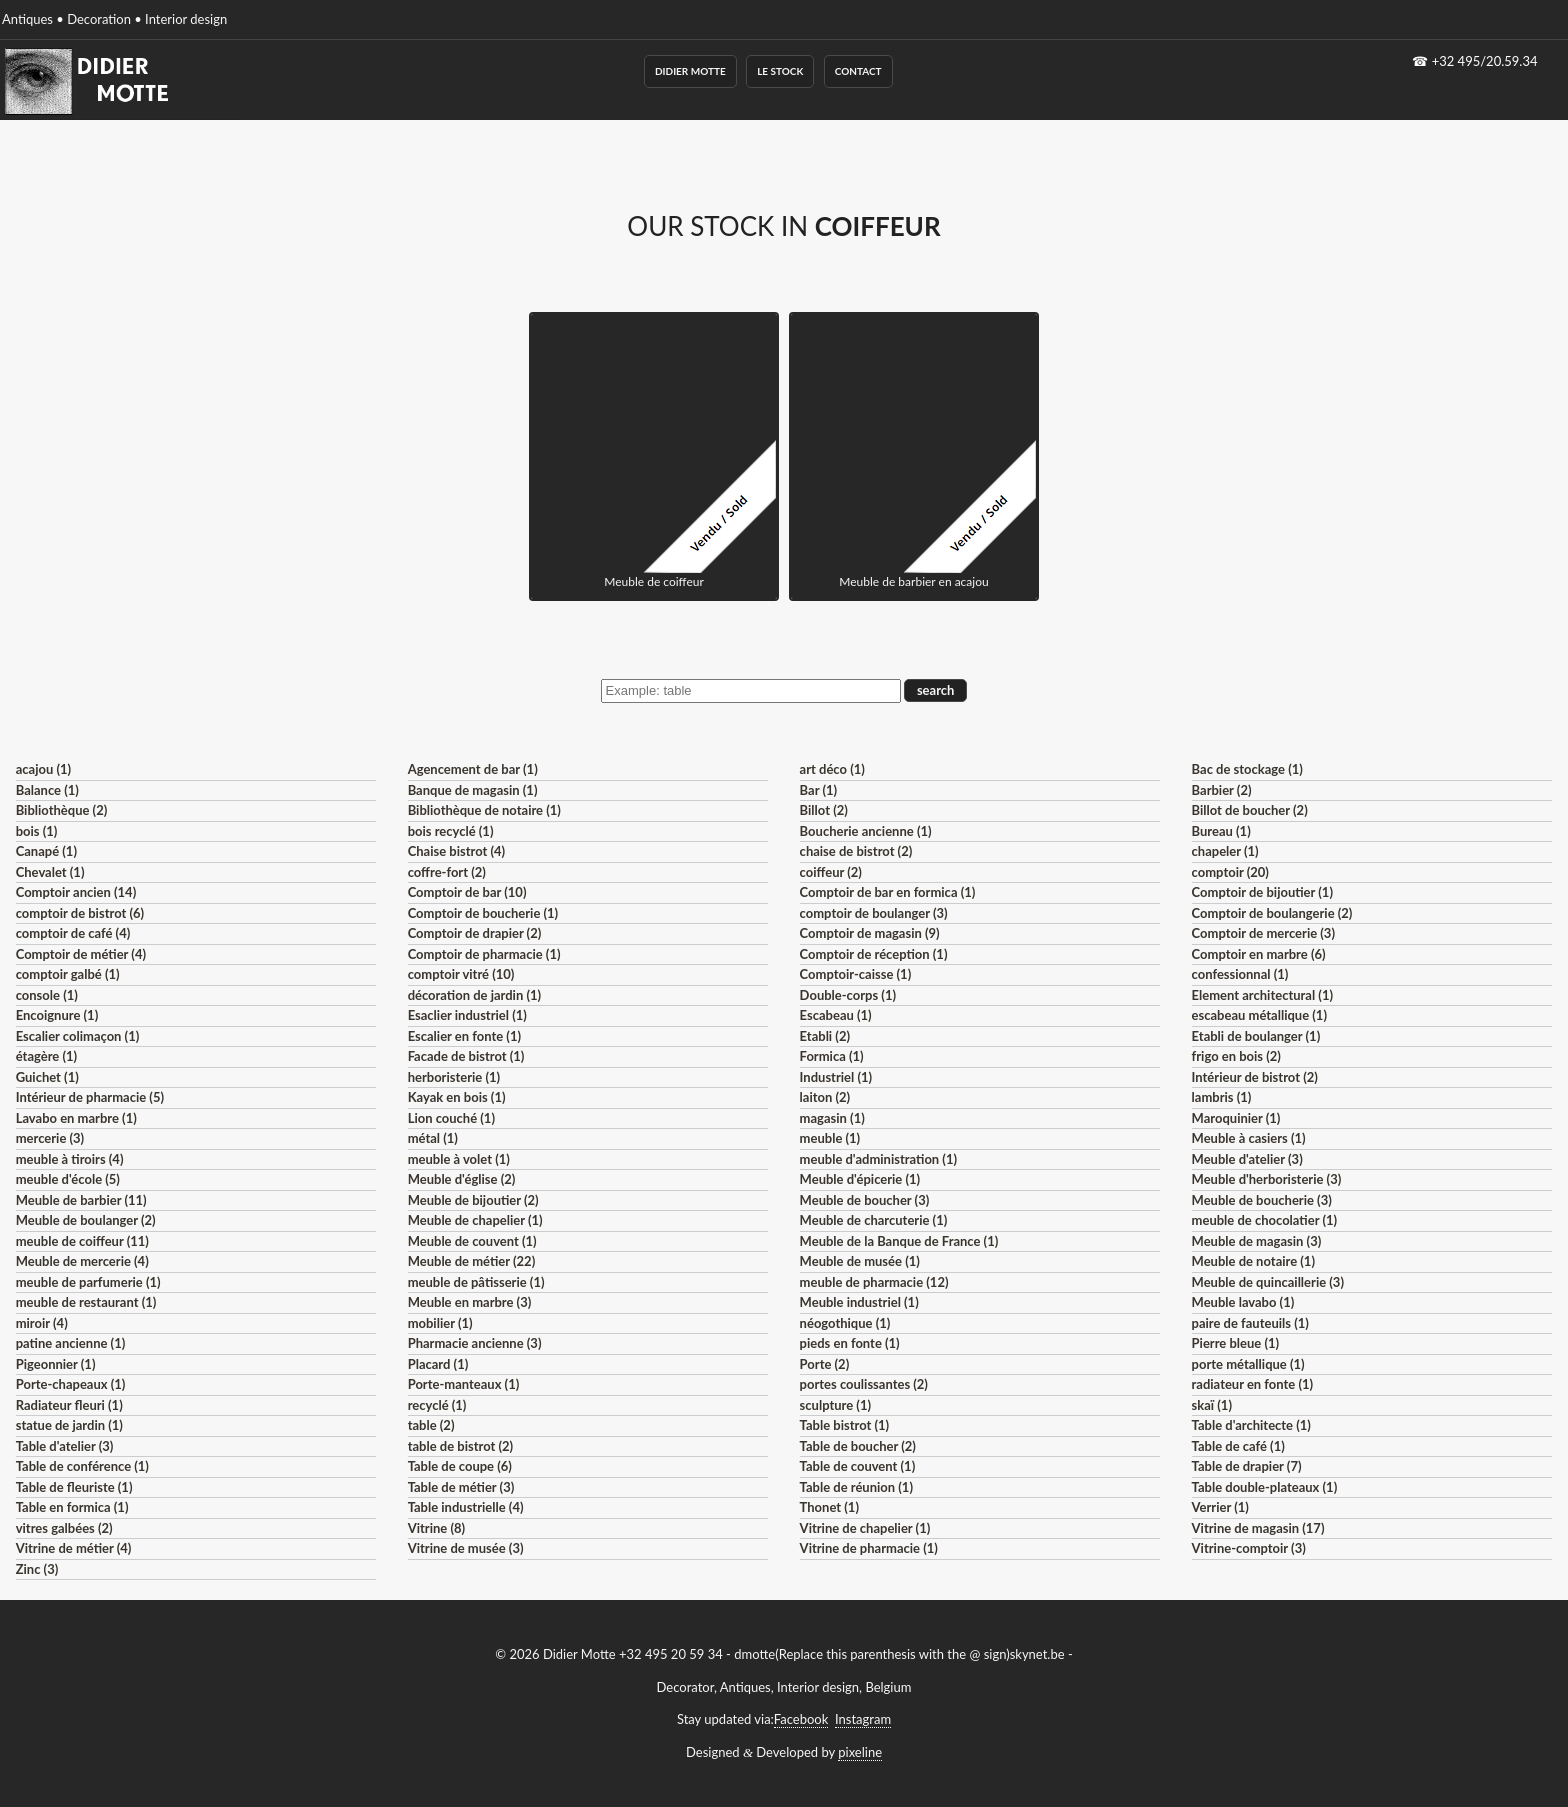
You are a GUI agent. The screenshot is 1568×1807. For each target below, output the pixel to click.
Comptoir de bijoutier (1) (1262, 892)
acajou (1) (43, 769)
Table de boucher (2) (858, 1446)
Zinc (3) (37, 1569)
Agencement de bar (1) (473, 769)
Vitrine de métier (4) (74, 1548)
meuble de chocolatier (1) (1265, 1220)
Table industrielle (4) (466, 1507)
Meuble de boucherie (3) (1262, 1200)
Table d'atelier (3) (65, 1446)
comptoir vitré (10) (461, 974)
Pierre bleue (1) (1236, 1343)
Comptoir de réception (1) (874, 954)
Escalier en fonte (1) (464, 1036)
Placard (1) (438, 1364)
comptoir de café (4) (73, 933)
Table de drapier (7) (1247, 1466)
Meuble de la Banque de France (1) (899, 1241)
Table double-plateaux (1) (1265, 1487)
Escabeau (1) (836, 1015)
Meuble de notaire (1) (1253, 1261)
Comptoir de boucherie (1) (483, 913)
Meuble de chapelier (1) (475, 1220)
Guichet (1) (47, 1077)
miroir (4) (42, 1323)
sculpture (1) (835, 1405)
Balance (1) (47, 790)
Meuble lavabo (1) (1243, 1302)
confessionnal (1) (1240, 974)
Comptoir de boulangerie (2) (1272, 913)
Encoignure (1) (57, 1015)
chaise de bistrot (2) (856, 851)
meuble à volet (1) (459, 1159)
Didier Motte (690, 71)
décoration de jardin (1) (474, 995)
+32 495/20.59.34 (1485, 61)
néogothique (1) (845, 1323)
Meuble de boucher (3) (865, 1200)
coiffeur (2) (831, 872)
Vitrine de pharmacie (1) (869, 1548)
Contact (858, 71)
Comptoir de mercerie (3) (1263, 933)
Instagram (863, 1719)
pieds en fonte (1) (850, 1343)
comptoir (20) (1230, 872)
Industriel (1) (836, 1077)
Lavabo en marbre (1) (76, 1118)
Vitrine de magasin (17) (1258, 1528)
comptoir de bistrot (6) (80, 913)
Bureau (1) (1221, 831)
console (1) (47, 995)
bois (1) (37, 831)
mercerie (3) (50, 1138)
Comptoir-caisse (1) (856, 974)
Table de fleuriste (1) (74, 1487)
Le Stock (780, 71)
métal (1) (433, 1138)
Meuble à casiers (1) (1249, 1138)
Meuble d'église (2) (462, 1179)
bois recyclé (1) (451, 831)
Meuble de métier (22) (472, 1261)
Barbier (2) (1222, 790)
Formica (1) (832, 1056)
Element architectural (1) (1262, 995)
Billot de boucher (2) (1250, 810)
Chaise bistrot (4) (457, 851)
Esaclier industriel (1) (467, 1015)
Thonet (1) (829, 1507)
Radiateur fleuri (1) (69, 1405)
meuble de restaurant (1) (86, 1302)
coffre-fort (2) (447, 872)
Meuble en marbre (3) (470, 1302)
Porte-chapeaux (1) (71, 1384)
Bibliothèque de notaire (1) (484, 810)
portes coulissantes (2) (864, 1384)
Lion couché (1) (451, 1118)
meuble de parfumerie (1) (88, 1282)
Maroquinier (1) (1236, 1118)
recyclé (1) (437, 1405)
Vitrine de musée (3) (466, 1548)
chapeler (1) (1225, 851)
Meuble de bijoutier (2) (473, 1200)
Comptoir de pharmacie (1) (484, 954)
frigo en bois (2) (1236, 1056)
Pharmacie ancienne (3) (475, 1343)
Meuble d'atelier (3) (1247, 1159)
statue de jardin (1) (69, 1425)
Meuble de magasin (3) (1257, 1241)
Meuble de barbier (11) (81, 1200)
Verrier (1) (1220, 1507)
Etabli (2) (825, 1036)
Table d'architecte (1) (1251, 1425)
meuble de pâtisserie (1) (476, 1282)
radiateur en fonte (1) (1253, 1384)
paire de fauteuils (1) (1250, 1323)
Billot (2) (824, 810)
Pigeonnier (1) (56, 1364)
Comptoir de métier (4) (81, 954)
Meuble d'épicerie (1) (860, 1179)
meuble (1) (830, 1138)
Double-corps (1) (848, 995)
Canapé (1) (46, 851)
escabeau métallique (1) (1259, 1015)
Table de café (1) (1238, 1446)
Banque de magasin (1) (473, 790)
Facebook (801, 1719)
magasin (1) (832, 1118)
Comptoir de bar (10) (467, 892)
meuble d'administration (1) (878, 1159)
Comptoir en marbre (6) (1259, 954)
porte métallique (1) (1248, 1364)
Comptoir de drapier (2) (475, 933)
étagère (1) (46, 1056)
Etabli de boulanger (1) (1256, 1036)
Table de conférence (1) (82, 1466)
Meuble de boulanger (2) (86, 1220)
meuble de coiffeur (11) (82, 1241)
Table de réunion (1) (856, 1487)
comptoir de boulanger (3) (874, 913)
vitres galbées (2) (64, 1528)
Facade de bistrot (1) (466, 1056)
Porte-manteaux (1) (464, 1384)
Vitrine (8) (436, 1528)
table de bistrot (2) (461, 1446)
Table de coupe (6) (460, 1466)
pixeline (860, 1752)
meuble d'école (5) (68, 1179)
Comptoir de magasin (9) (870, 933)
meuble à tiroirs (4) (70, 1159)
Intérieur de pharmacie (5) (90, 1097)
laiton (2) (825, 1097)
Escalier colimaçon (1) (78, 1036)
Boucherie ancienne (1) (866, 831)
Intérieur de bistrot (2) (1255, 1077)
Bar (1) (818, 790)
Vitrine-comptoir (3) (1249, 1548)
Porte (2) (825, 1364)
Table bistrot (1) (845, 1425)
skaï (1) (1212, 1405)
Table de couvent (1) (858, 1466)
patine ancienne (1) (71, 1343)
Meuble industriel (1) (859, 1302)
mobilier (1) (440, 1323)
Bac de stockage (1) (1247, 769)
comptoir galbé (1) (68, 974)
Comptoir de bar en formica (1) (888, 892)
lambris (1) (1222, 1097)
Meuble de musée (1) (860, 1261)
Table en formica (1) (72, 1507)
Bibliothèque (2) (62, 810)
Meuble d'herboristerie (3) (1267, 1179)
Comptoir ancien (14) (76, 892)
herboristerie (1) (454, 1077)
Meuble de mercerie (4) (82, 1261)
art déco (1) (832, 769)
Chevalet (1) (50, 872)
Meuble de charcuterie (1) (874, 1220)
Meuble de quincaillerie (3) (1268, 1282)
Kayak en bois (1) (457, 1097)
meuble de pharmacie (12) (874, 1282)
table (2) (431, 1425)
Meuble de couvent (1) (472, 1241)
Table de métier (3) (461, 1487)
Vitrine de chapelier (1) (865, 1528)
